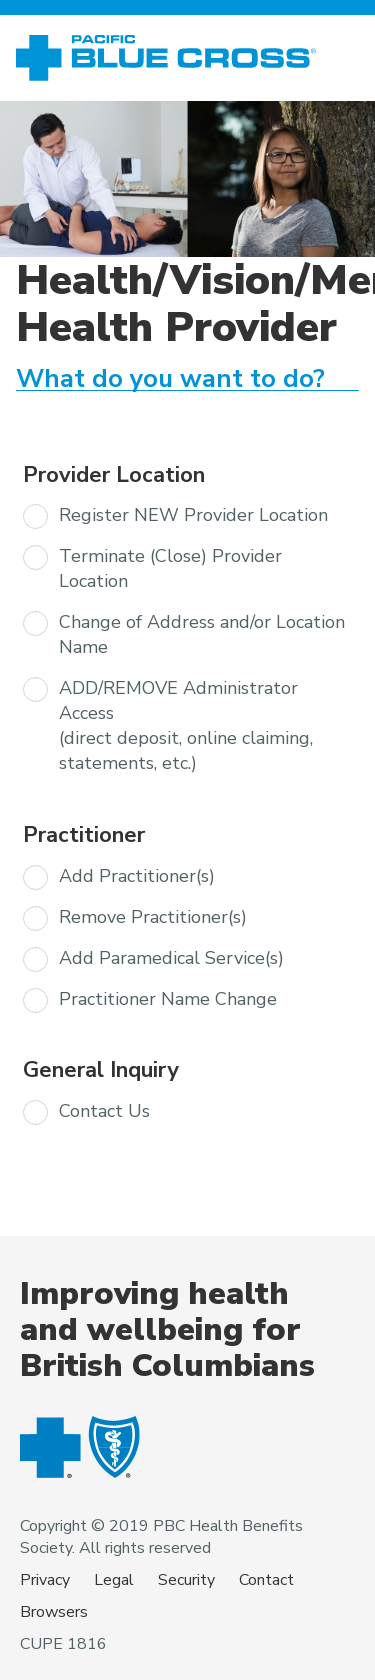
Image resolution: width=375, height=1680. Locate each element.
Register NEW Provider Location (193, 515)
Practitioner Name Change (168, 999)
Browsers (54, 1612)
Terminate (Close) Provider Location (170, 568)
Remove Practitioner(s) (153, 917)
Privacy (45, 1580)
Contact (266, 1580)
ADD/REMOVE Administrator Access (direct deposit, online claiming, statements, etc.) (186, 725)
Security (186, 1580)
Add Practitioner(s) (137, 876)
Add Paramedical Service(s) (171, 958)
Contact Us (104, 1111)
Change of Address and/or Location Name (202, 634)
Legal (114, 1580)
